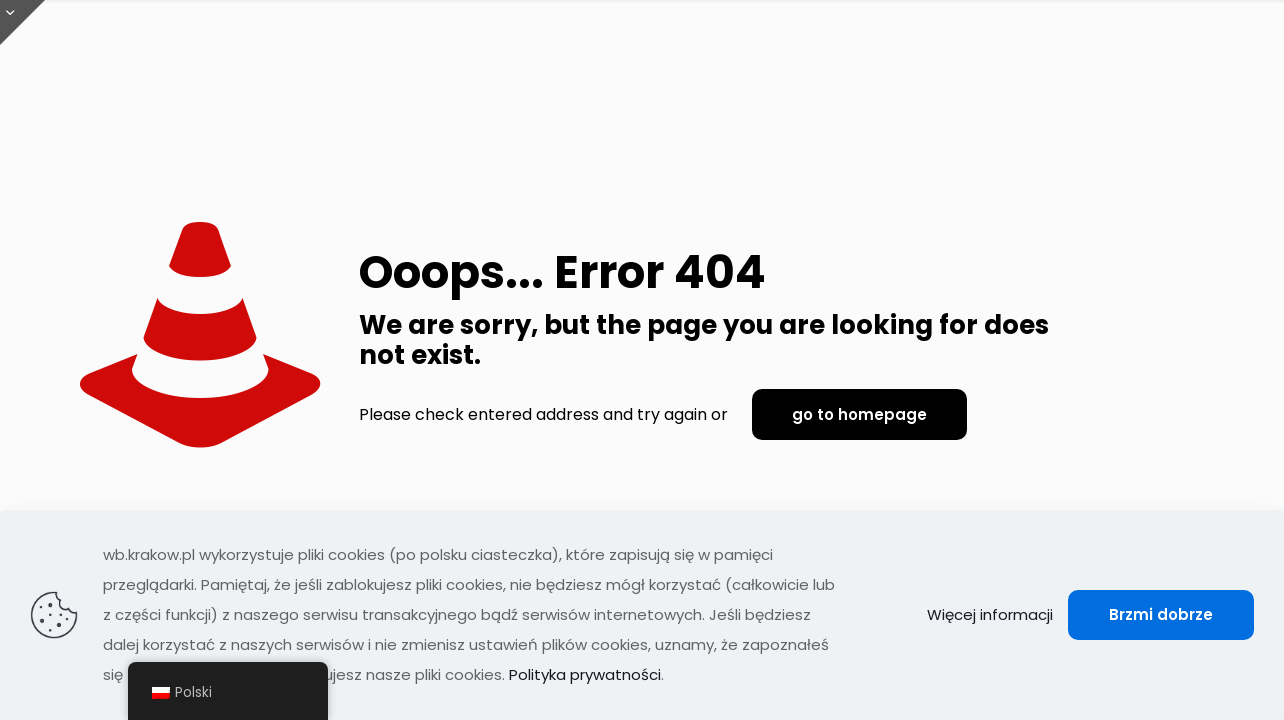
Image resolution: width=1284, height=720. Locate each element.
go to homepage (859, 414)
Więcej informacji (990, 614)
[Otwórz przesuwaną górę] (22, 22)
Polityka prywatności (585, 674)
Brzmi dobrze (1161, 614)
